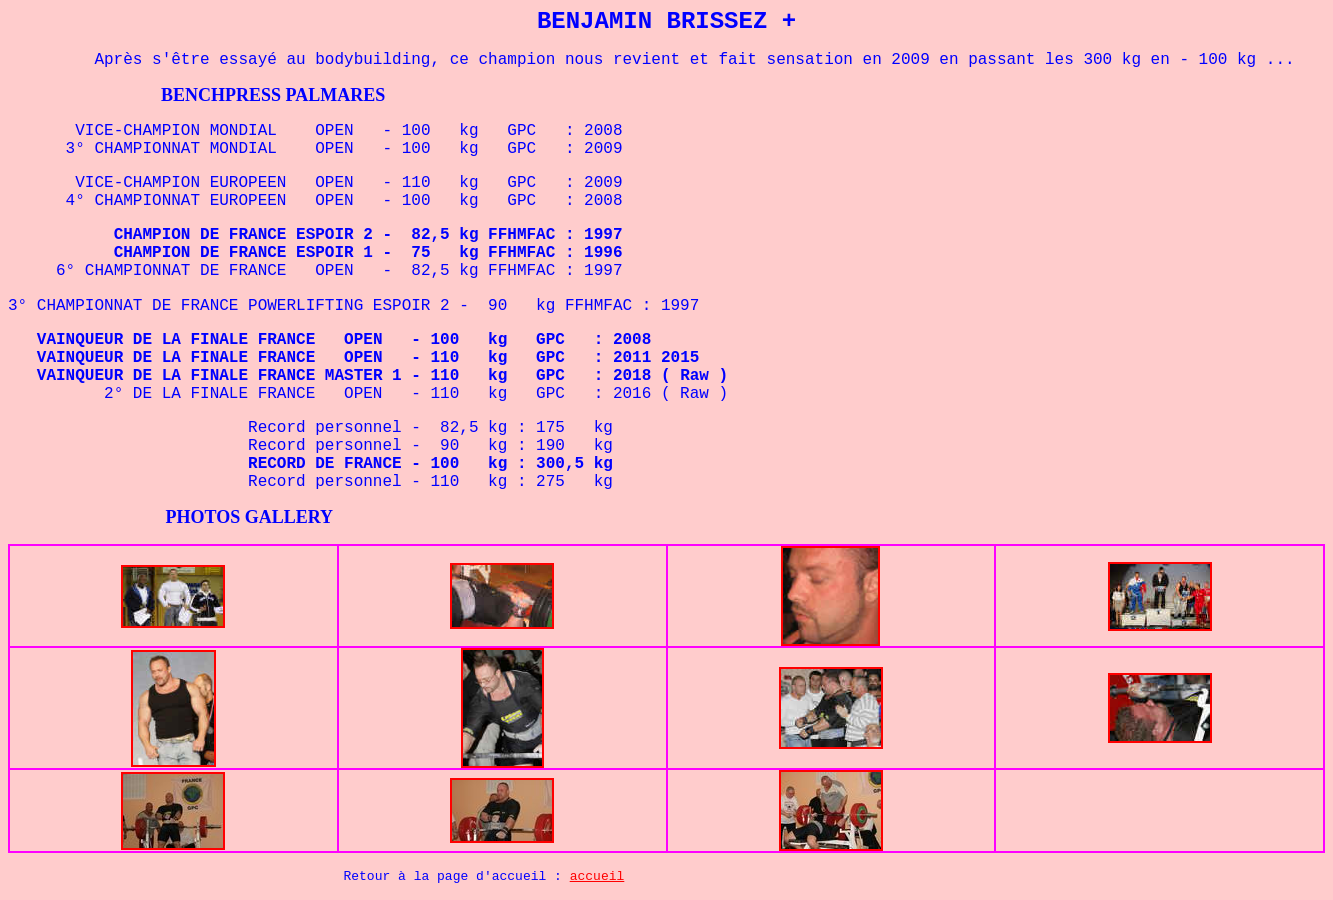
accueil (597, 876)
